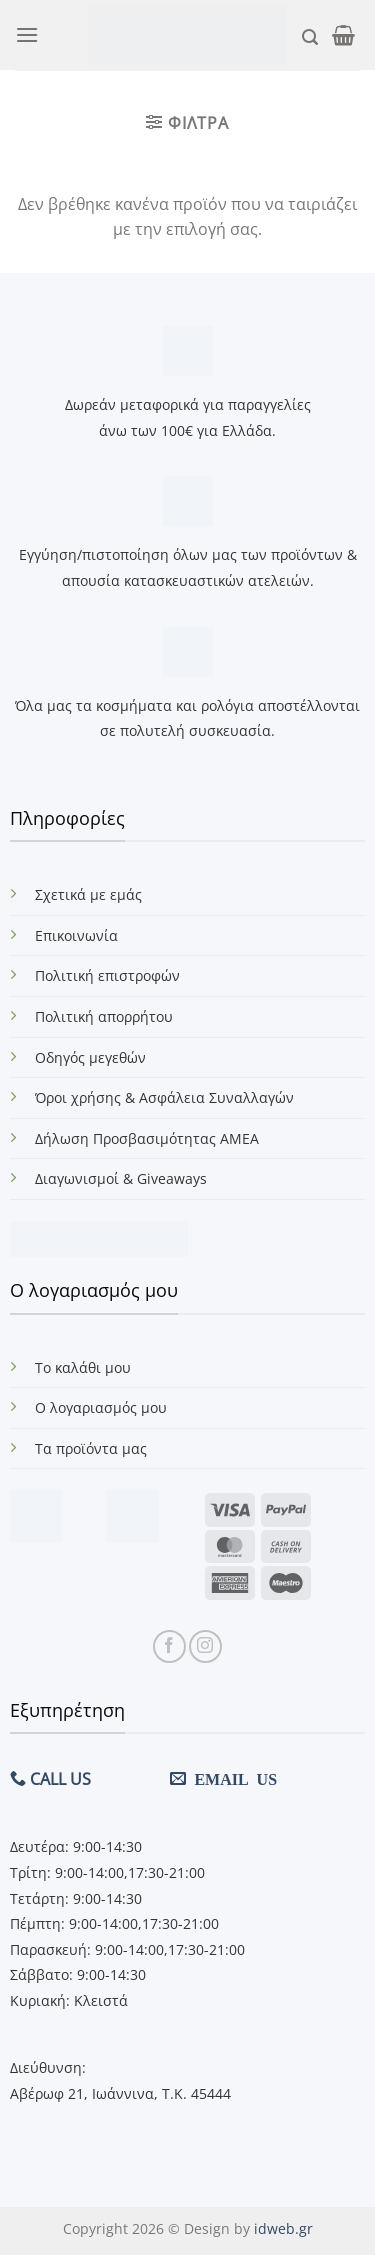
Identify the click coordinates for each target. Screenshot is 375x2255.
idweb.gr (283, 2228)
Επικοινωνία (76, 935)
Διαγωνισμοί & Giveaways (121, 1178)
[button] (27, 34)
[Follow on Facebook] (169, 1646)
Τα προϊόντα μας (91, 1448)
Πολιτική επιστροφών (107, 975)
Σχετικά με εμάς (88, 894)
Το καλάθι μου (83, 1367)
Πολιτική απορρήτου (104, 1016)
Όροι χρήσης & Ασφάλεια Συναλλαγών (164, 1097)
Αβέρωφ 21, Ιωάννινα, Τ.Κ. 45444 (120, 2093)
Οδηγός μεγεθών (90, 1057)
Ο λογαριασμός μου (101, 1407)
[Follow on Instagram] (205, 1646)
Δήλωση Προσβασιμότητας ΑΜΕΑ (147, 1138)
